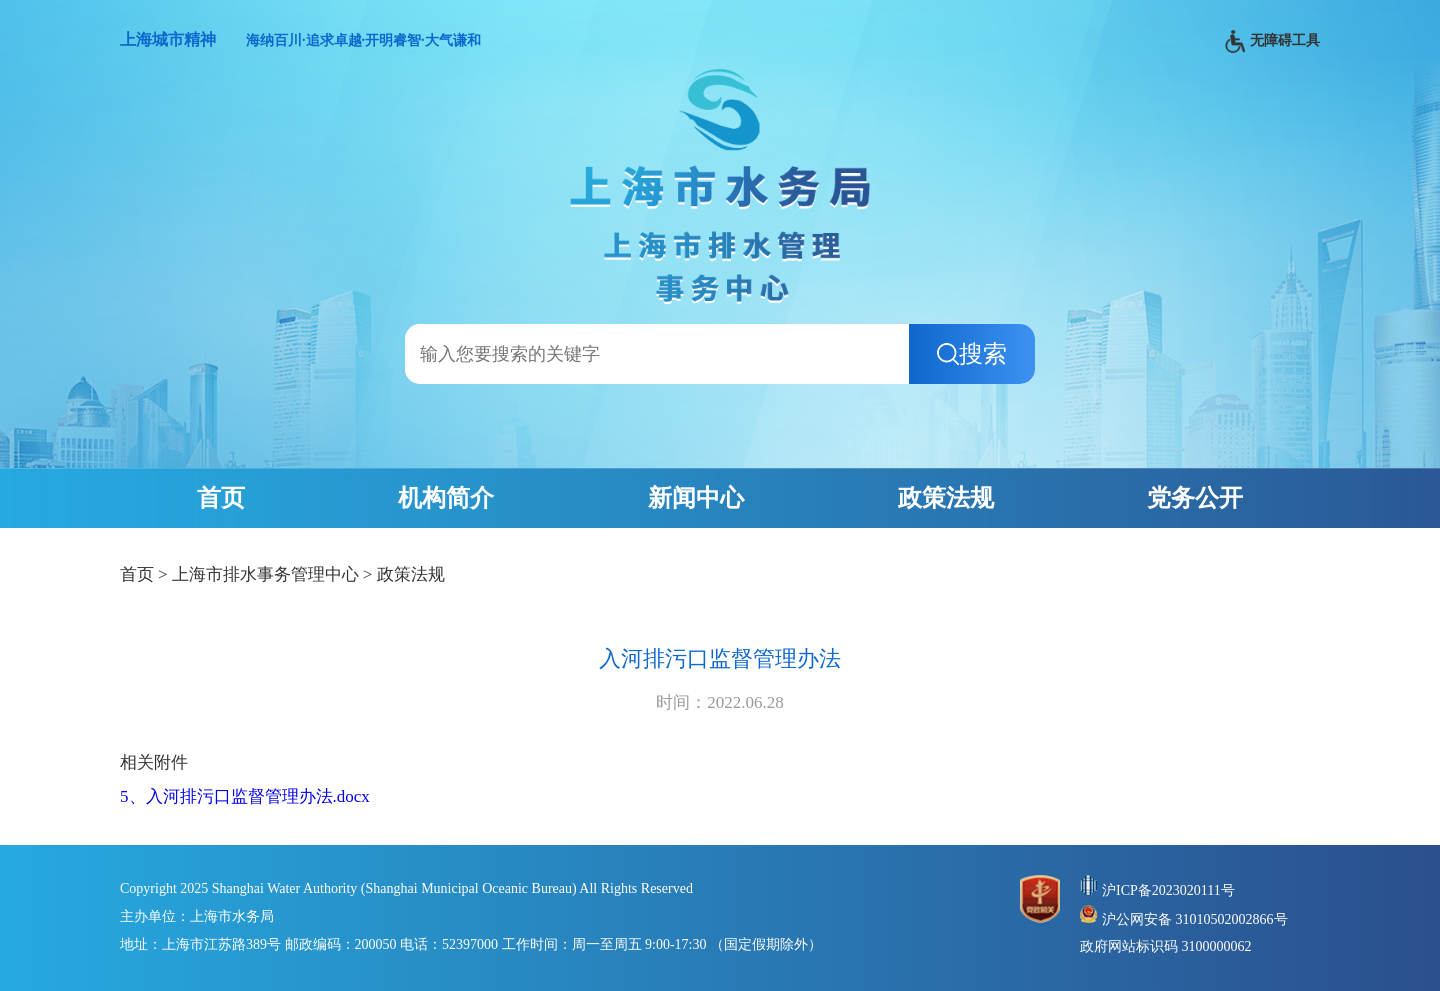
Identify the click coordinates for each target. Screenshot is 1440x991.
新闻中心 (696, 498)
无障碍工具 (1272, 41)
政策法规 (946, 498)
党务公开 (1195, 498)
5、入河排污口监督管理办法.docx (245, 796)
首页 (221, 498)
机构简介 (446, 498)
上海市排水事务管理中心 (265, 574)
